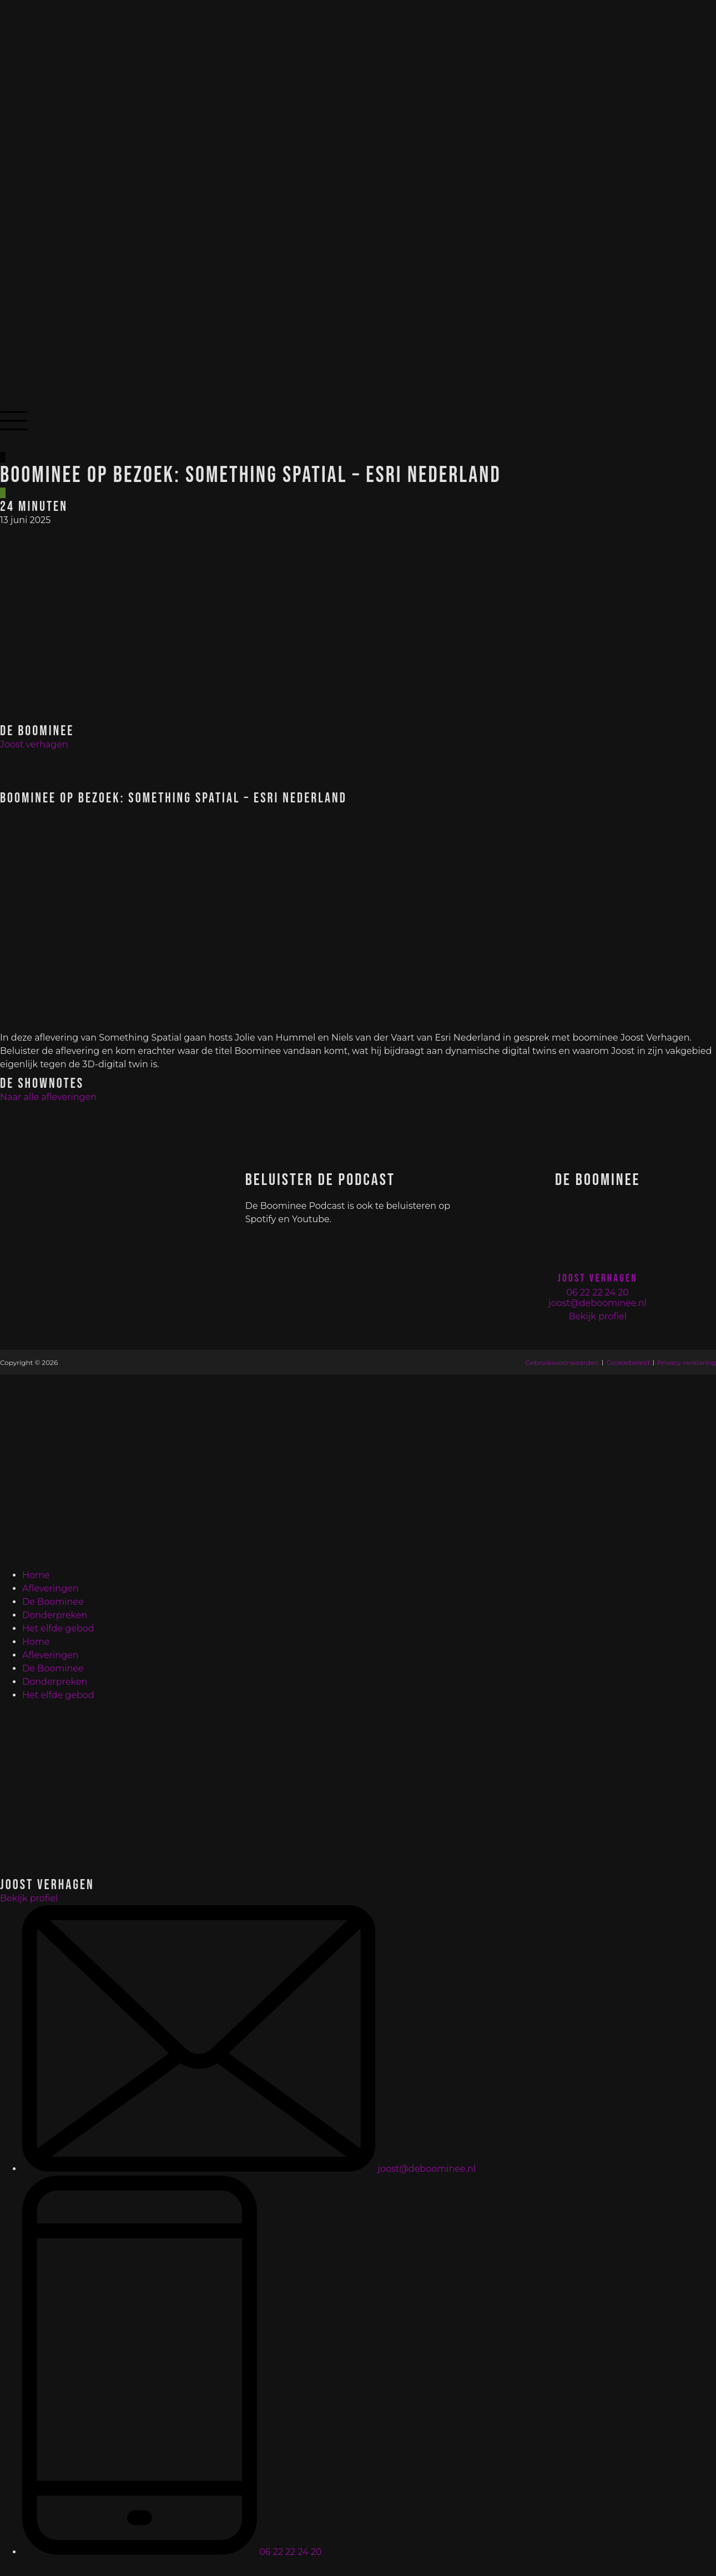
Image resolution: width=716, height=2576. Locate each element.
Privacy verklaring (686, 1362)
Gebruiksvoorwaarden (561, 1362)
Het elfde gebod (58, 1628)
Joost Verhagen (598, 1278)
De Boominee (53, 1601)
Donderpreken (54, 1615)
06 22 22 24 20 (597, 1292)
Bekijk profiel (597, 1316)
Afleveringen (50, 1588)
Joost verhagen (34, 744)
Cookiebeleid (627, 1362)
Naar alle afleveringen (48, 1097)
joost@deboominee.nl (597, 1303)
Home (36, 1575)
